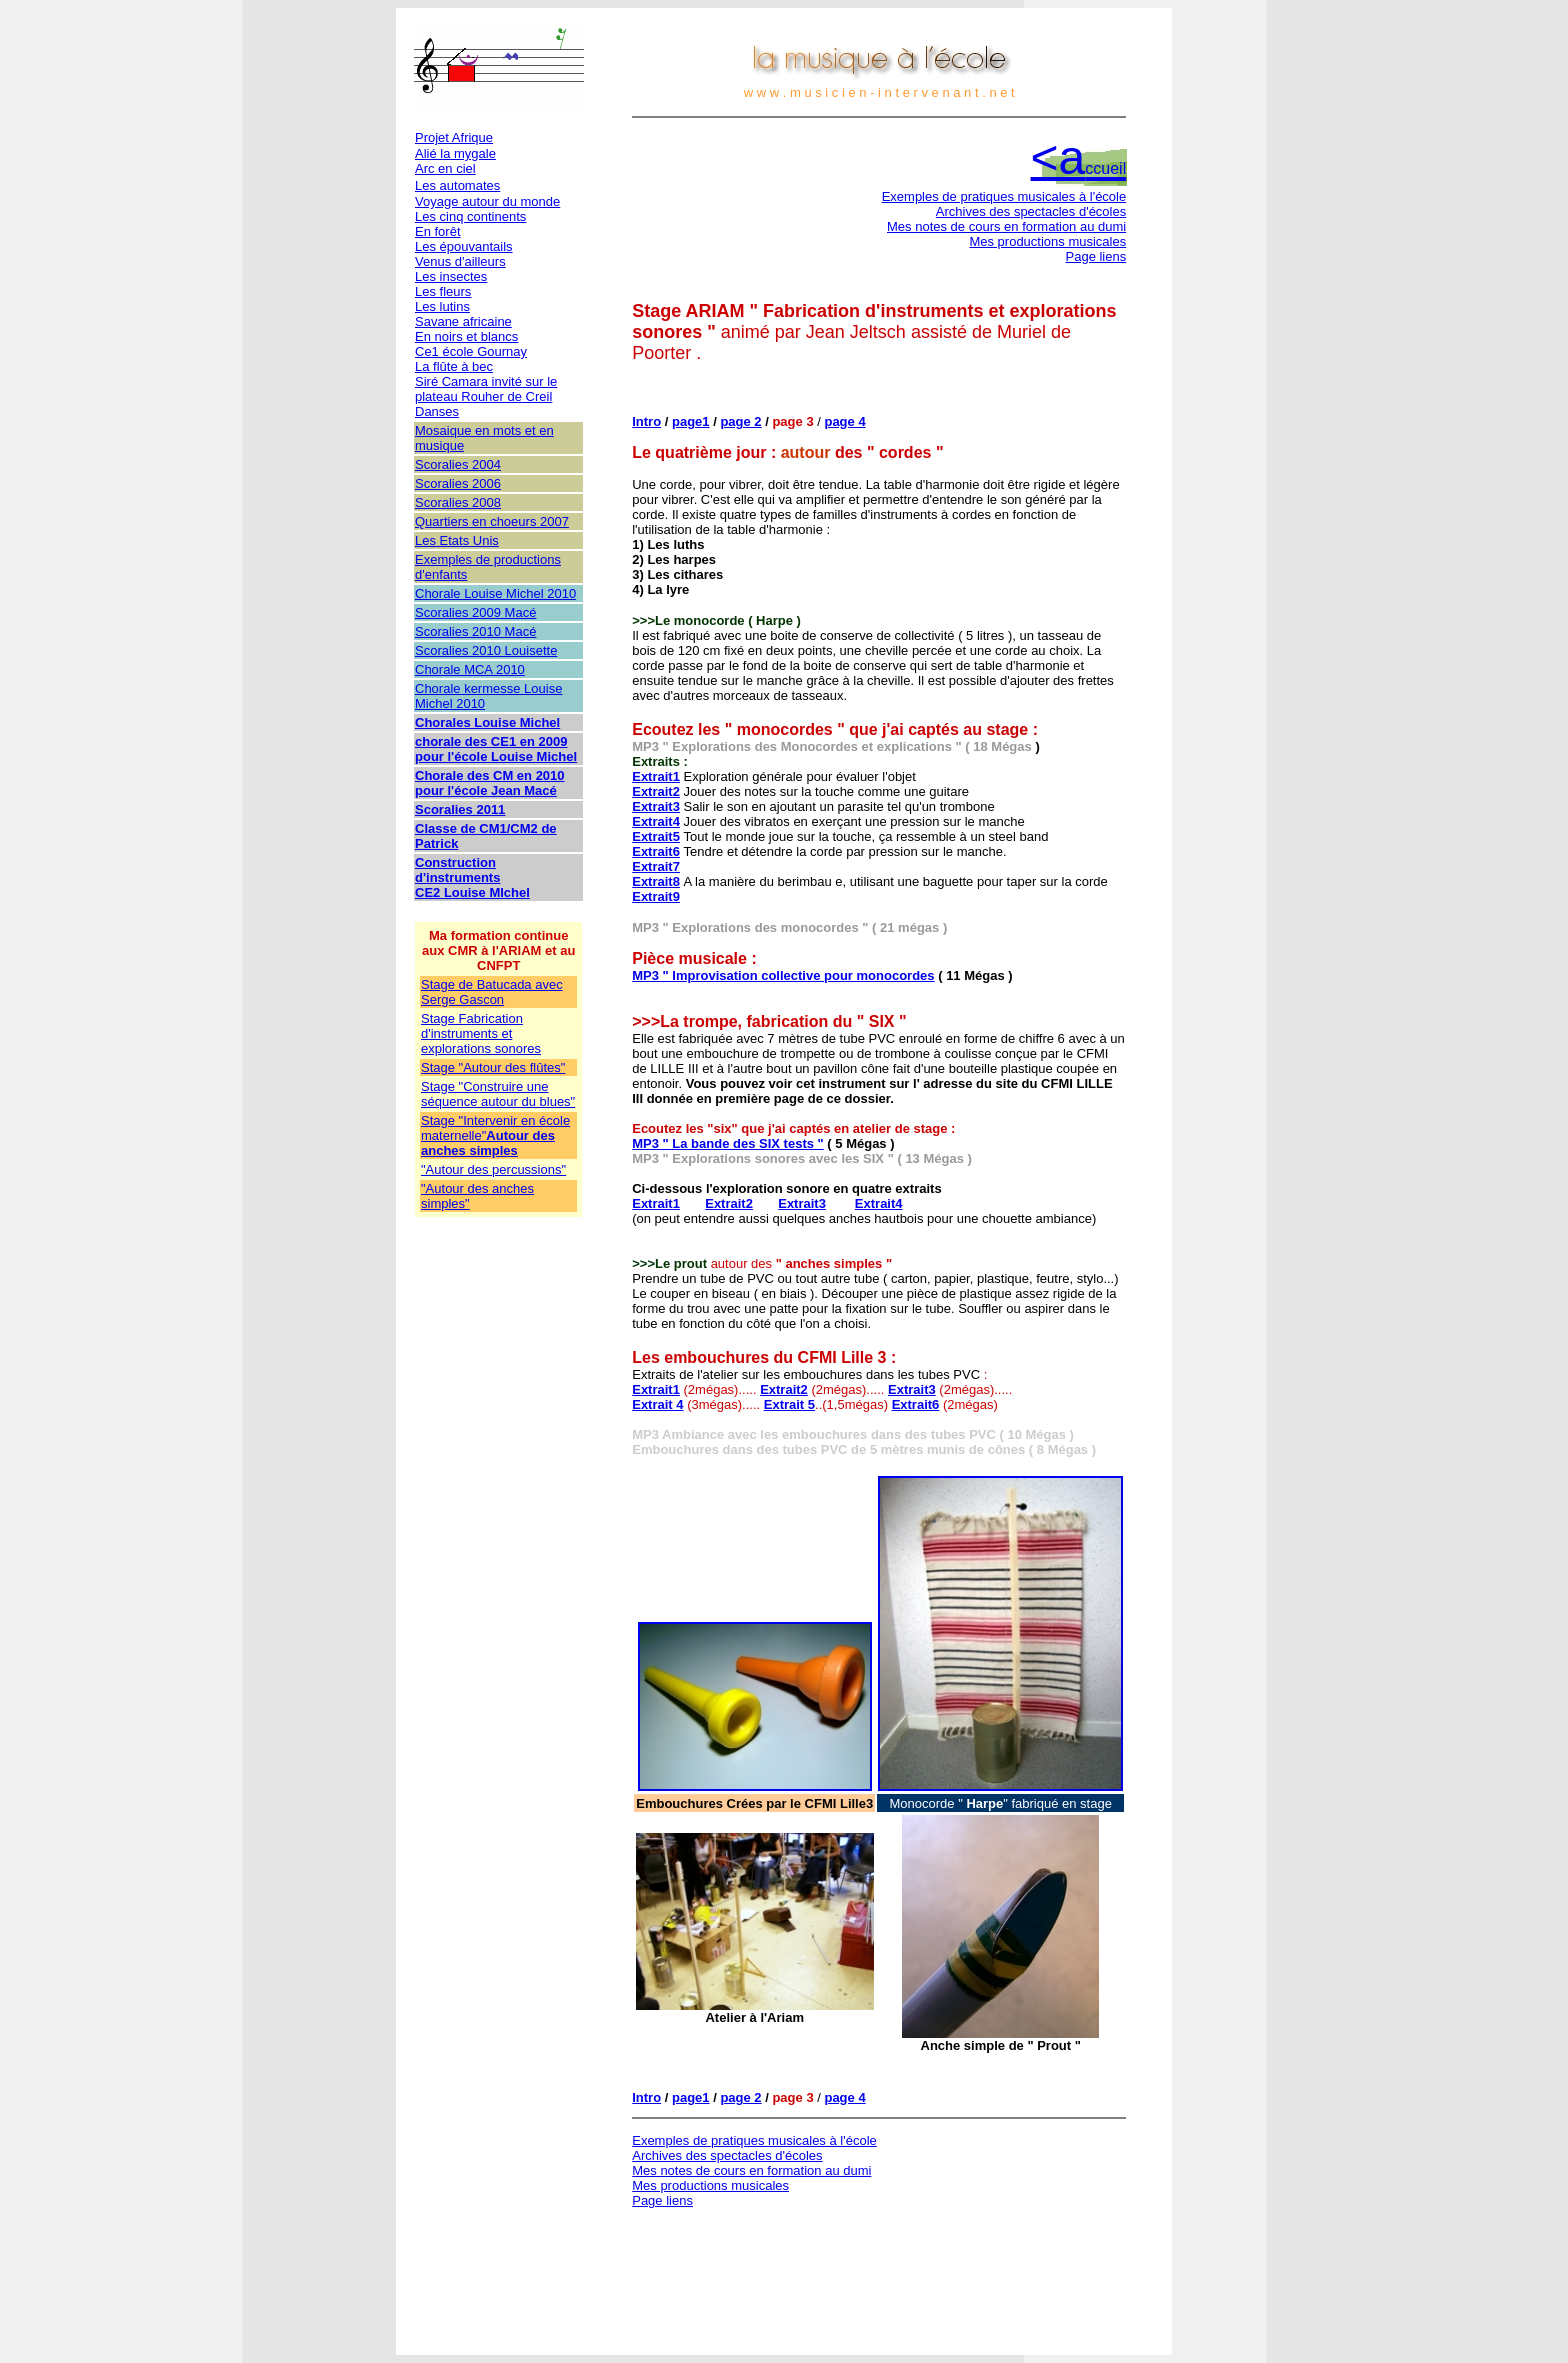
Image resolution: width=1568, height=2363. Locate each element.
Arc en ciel (445, 168)
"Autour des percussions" (493, 1169)
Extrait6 (656, 851)
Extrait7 (656, 866)
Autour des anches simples (488, 1143)
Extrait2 (656, 791)
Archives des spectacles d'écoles (1031, 211)
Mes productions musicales (1047, 241)
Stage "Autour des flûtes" (493, 1067)
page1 (691, 421)
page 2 (740, 421)
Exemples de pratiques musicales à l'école (1004, 196)
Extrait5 (656, 836)
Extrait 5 (789, 1404)
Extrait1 (656, 776)
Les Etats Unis (457, 540)
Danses (437, 411)
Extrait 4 (657, 1404)
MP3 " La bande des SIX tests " (728, 1143)
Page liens (1096, 256)
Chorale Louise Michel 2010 (495, 593)
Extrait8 (656, 881)
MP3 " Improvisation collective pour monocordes (783, 975)
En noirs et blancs (466, 336)
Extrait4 (656, 821)
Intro (646, 421)
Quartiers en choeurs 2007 (492, 521)
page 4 (844, 421)
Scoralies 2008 (458, 502)
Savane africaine (463, 321)
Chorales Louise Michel (487, 722)
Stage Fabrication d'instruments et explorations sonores (481, 1033)
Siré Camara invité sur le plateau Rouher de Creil (486, 389)
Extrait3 (656, 806)
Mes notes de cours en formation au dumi (1006, 226)
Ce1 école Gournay (471, 351)
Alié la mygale (455, 153)
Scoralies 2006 (458, 483)
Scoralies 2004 (458, 464)
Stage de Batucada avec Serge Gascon (492, 992)
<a (1079, 157)
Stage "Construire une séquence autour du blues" (498, 1094)
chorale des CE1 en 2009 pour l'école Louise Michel (496, 749)
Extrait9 (656, 896)
